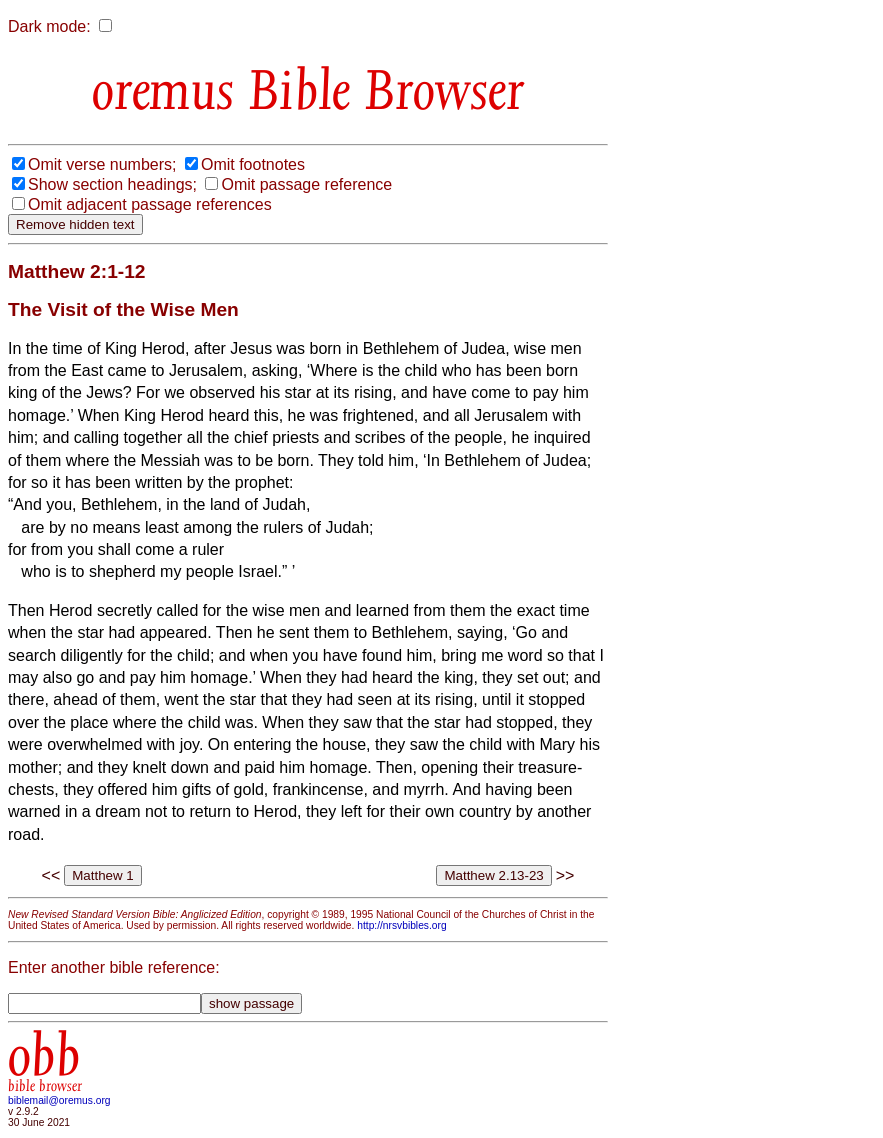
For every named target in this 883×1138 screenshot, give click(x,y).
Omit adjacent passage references (150, 204)
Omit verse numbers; (102, 164)
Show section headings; (112, 184)
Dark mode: (49, 26)
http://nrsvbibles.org (401, 925)
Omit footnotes (253, 164)
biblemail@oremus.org (59, 1100)
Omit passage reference (306, 184)
